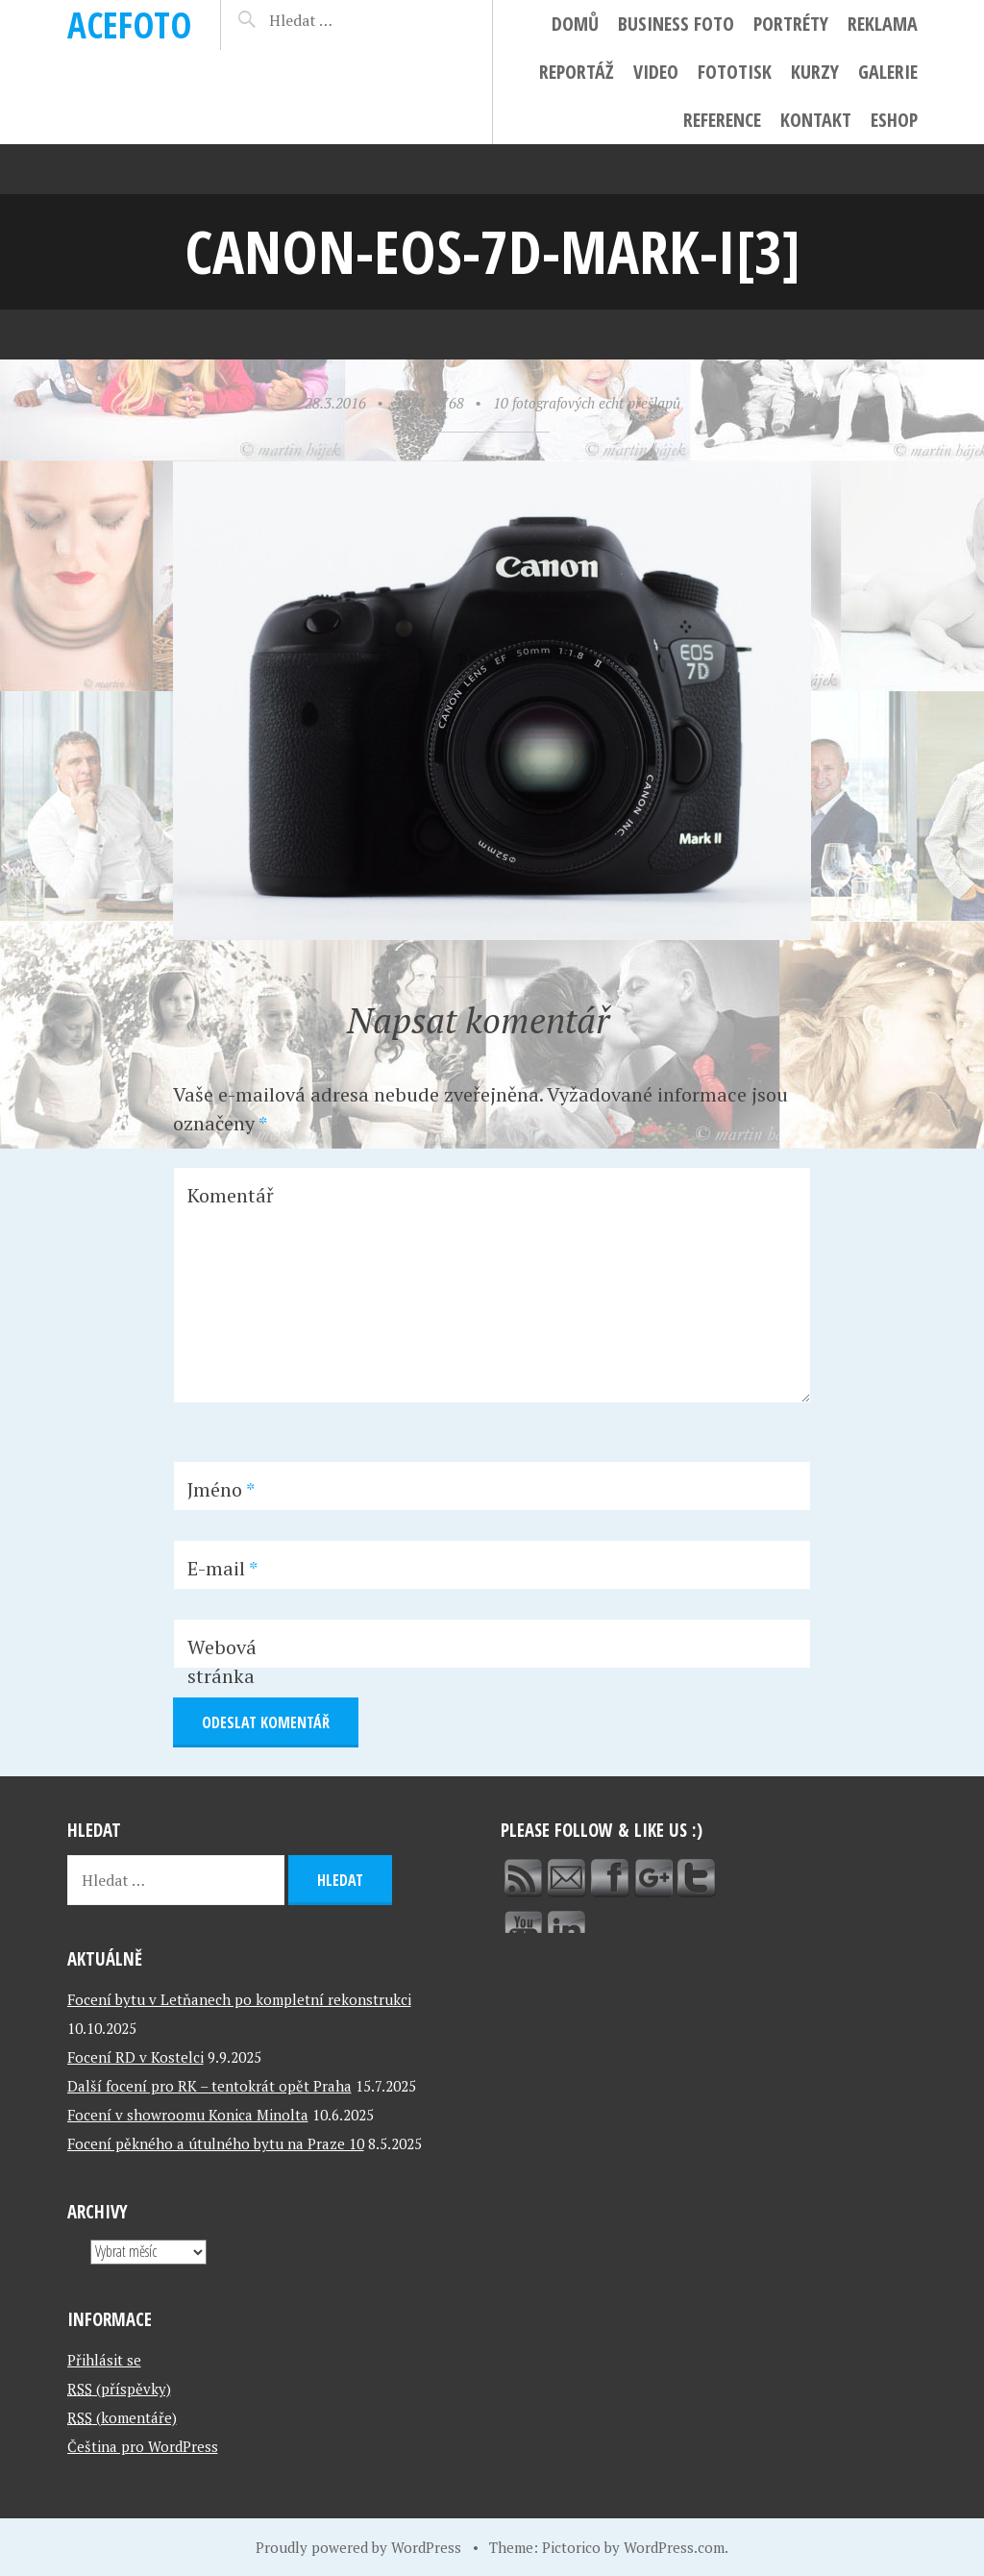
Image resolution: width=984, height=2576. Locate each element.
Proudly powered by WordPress (358, 2547)
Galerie (888, 72)
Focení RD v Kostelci (135, 2057)
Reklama (883, 24)
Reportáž (576, 72)
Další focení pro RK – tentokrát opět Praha (209, 2085)
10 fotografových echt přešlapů (586, 402)
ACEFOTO (129, 24)
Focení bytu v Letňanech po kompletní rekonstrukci (239, 1999)
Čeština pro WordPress (142, 2446)
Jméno (221, 1489)
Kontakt (815, 120)
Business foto (676, 24)
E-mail (222, 1568)
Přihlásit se (104, 2359)
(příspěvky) (119, 2388)
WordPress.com (674, 2547)
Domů (575, 24)
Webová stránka (222, 1661)
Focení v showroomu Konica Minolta (187, 2114)
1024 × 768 (429, 402)
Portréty (790, 24)
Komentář (230, 1195)
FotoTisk (735, 72)
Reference (722, 120)
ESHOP (894, 120)
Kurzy (815, 72)
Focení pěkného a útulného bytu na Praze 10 (215, 2143)
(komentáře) (122, 2417)
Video (655, 72)
